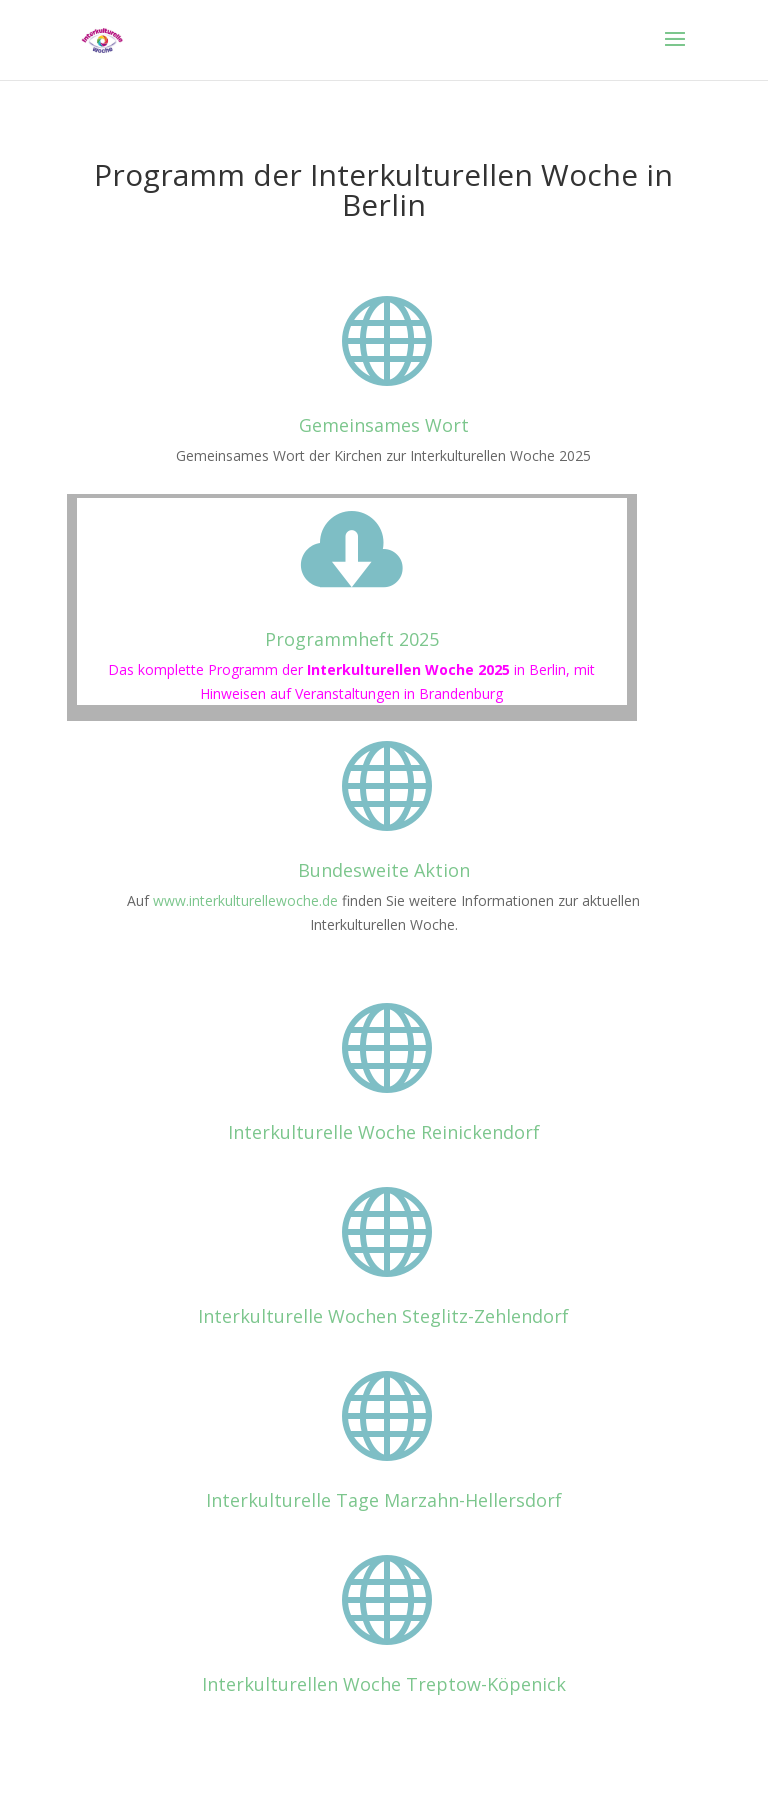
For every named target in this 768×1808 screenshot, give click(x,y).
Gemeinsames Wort (384, 425)
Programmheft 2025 (352, 639)
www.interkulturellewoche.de (245, 900)
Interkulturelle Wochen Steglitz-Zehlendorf (383, 1316)
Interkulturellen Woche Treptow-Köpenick (384, 1684)
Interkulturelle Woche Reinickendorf (384, 1132)
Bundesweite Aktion (384, 870)
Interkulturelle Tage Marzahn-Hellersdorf (384, 1500)
